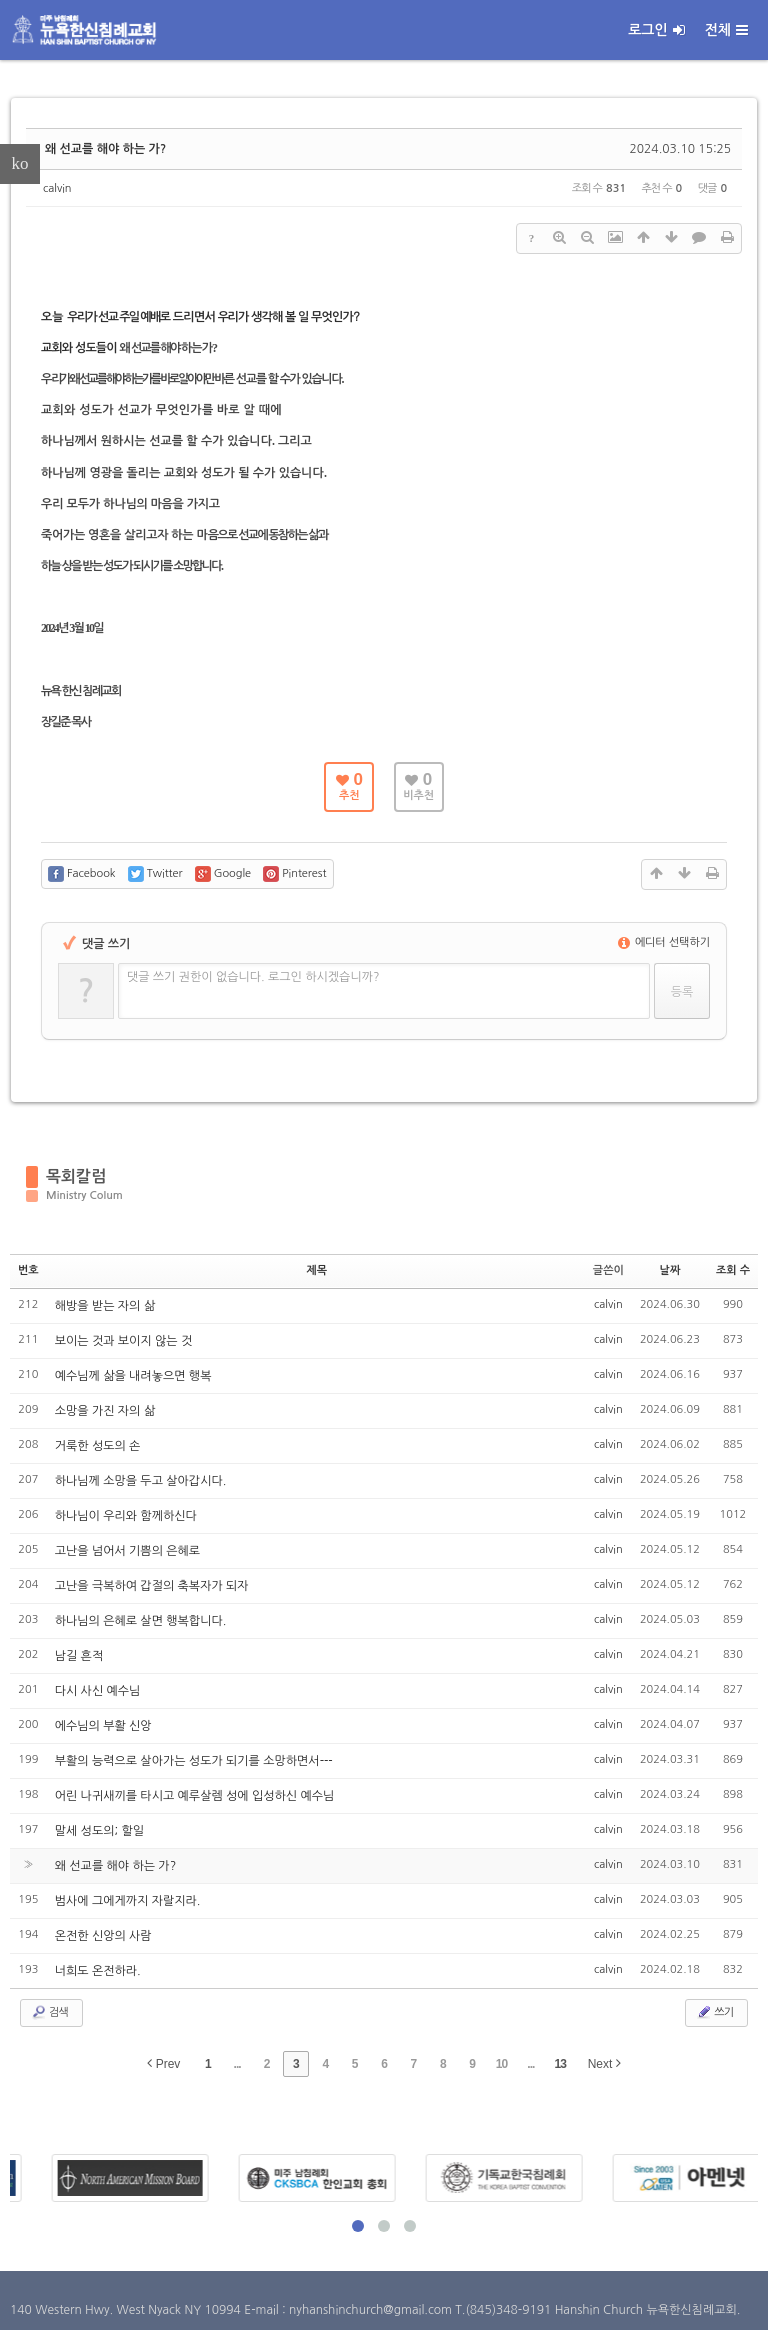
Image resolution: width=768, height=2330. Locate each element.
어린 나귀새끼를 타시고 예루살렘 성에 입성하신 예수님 (195, 1796)
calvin (57, 188)
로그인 (656, 30)
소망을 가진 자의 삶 (105, 1411)
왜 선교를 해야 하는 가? (106, 149)
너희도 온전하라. (98, 1971)
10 (501, 2064)
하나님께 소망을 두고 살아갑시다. (141, 1481)
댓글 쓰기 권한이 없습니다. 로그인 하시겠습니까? (253, 977)
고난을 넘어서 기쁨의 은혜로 (127, 1551)
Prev (163, 2063)
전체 (726, 30)
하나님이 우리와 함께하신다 (126, 1516)
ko (20, 163)
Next (604, 2063)
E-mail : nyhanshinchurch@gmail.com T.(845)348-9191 (399, 2310)
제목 (316, 1270)
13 (560, 2064)
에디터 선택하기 (664, 942)
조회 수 (733, 1270)
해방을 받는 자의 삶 (105, 1306)
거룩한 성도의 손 (98, 1446)
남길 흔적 (79, 1656)
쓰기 (714, 2012)
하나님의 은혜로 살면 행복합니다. (141, 1621)
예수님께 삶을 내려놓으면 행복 (133, 1376)
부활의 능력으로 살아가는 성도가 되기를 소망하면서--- (194, 1761)
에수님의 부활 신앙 (103, 1726)
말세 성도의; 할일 (99, 1831)
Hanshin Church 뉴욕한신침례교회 (646, 2310)
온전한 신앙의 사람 (103, 1936)
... (237, 2064)
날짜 (670, 1270)
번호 (28, 1270)
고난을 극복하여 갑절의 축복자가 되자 (152, 1586)
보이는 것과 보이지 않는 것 (124, 1341)
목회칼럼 (76, 1176)
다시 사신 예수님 (98, 1691)
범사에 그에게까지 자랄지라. (128, 1901)
